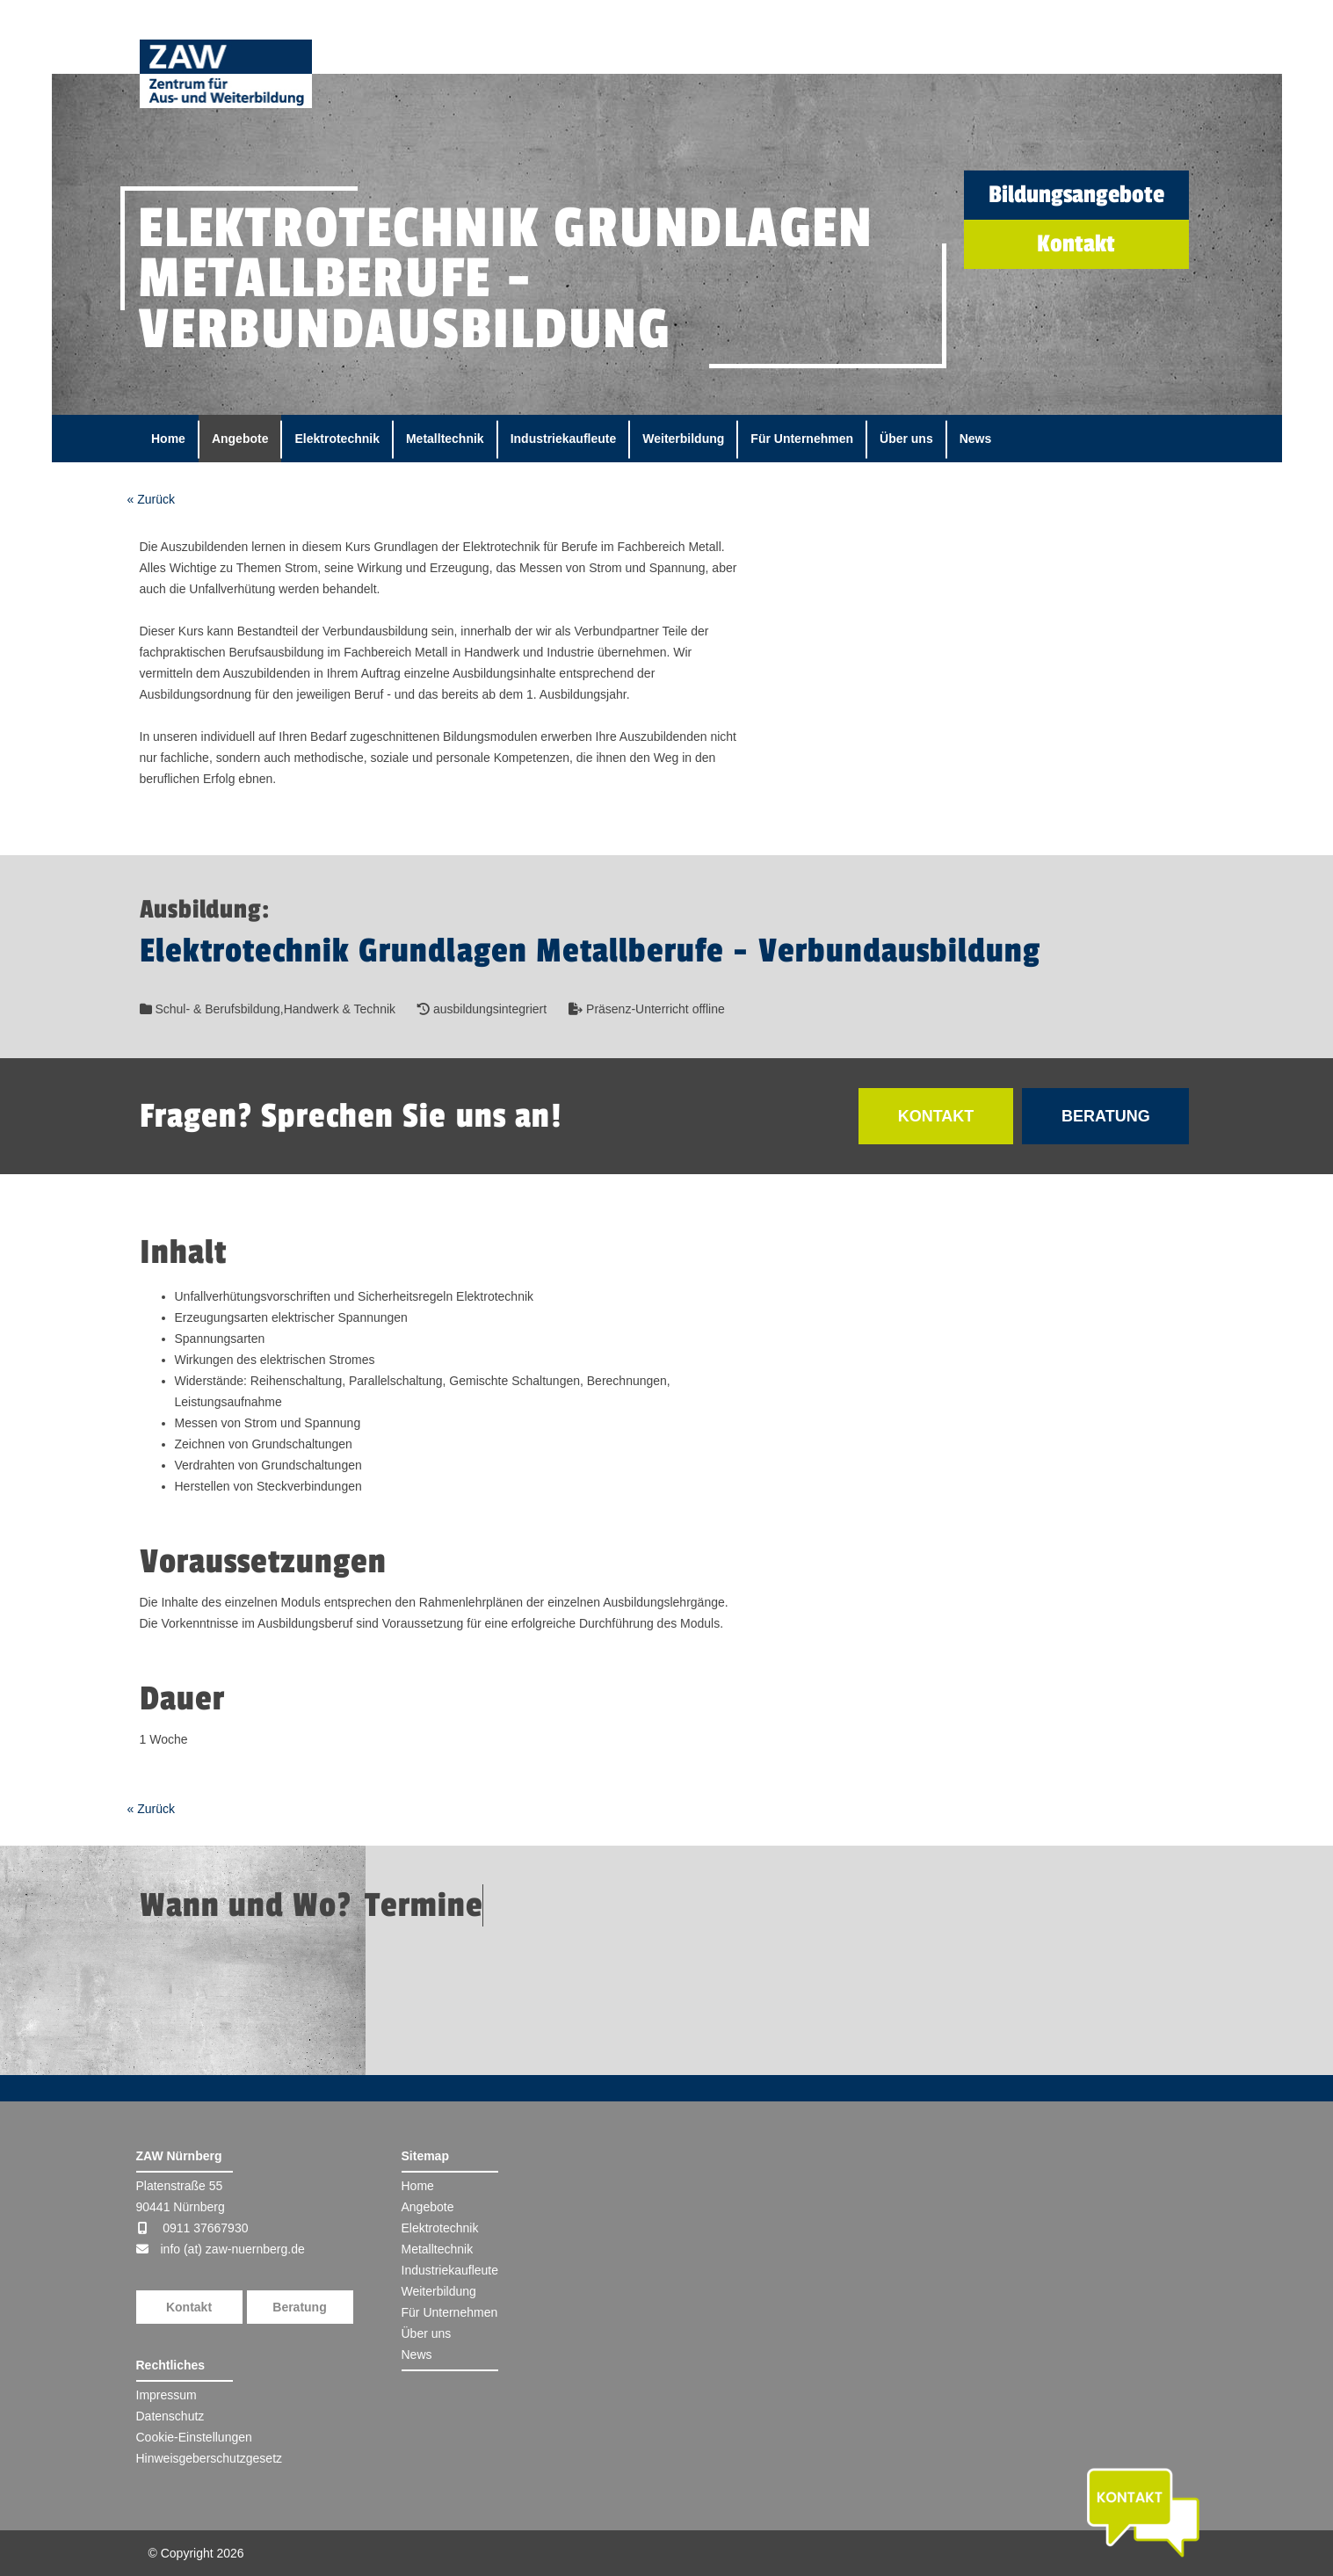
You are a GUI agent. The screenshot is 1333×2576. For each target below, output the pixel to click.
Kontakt (189, 2307)
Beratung (299, 2307)
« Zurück (151, 499)
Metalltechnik (445, 439)
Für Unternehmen (801, 439)
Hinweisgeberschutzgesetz (209, 2458)
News (976, 439)
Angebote (240, 439)
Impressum (166, 2395)
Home (168, 439)
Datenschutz (170, 2416)
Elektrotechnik (336, 439)
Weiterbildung (683, 439)
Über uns (906, 439)
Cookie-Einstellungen (194, 2437)
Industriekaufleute (564, 439)
